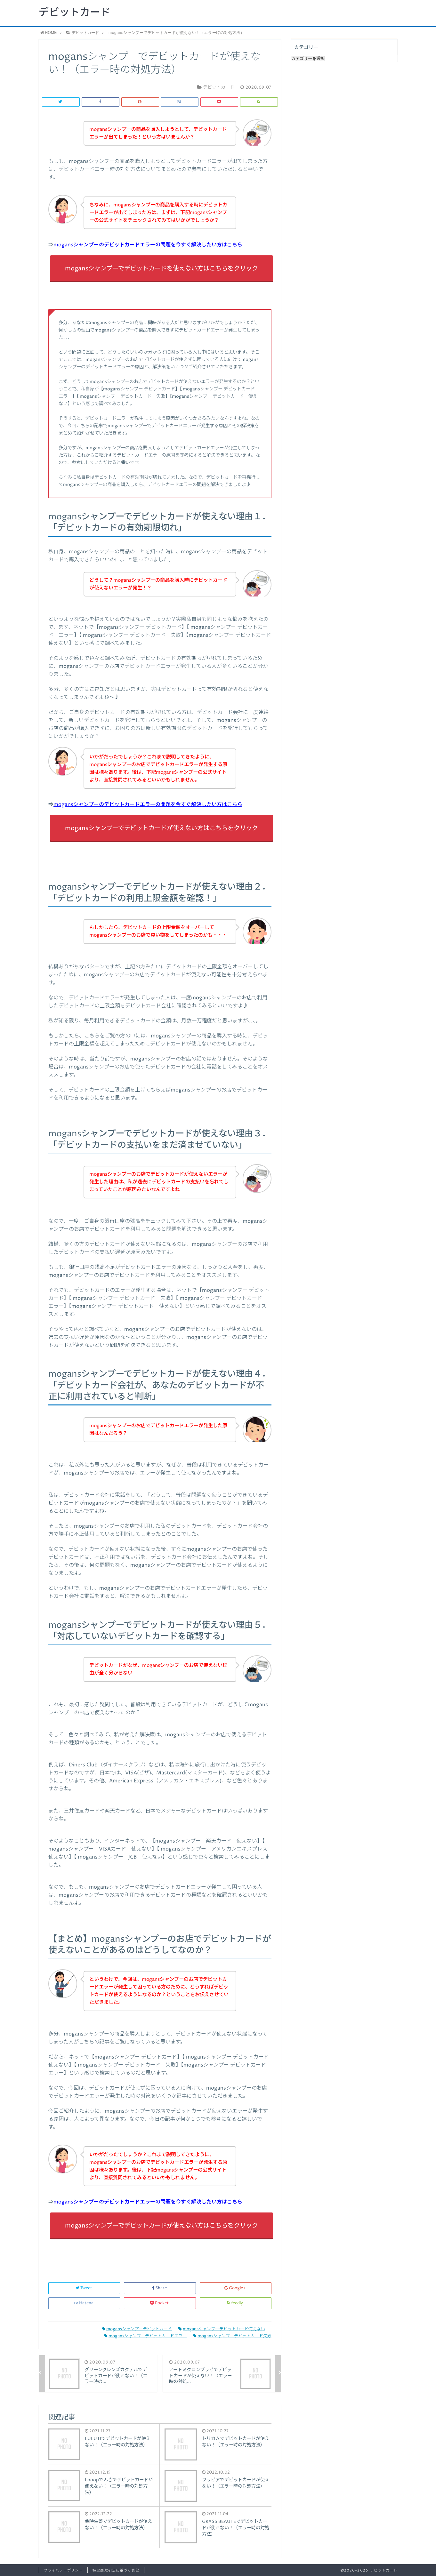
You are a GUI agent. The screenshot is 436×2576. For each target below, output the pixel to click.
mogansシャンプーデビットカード (137, 2329)
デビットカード (74, 13)
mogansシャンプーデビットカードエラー (145, 2336)
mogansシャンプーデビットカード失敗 (232, 2336)
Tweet (84, 2288)
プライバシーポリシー (63, 2570)
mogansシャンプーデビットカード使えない (221, 2329)
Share (160, 2288)
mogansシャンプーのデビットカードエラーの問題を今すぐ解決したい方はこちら (147, 244)
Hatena (84, 2303)
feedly (235, 2303)
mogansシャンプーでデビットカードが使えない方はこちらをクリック (161, 828)
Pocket (160, 2303)
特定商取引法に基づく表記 (116, 2570)
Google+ (235, 2288)
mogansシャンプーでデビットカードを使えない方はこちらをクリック (161, 268)
